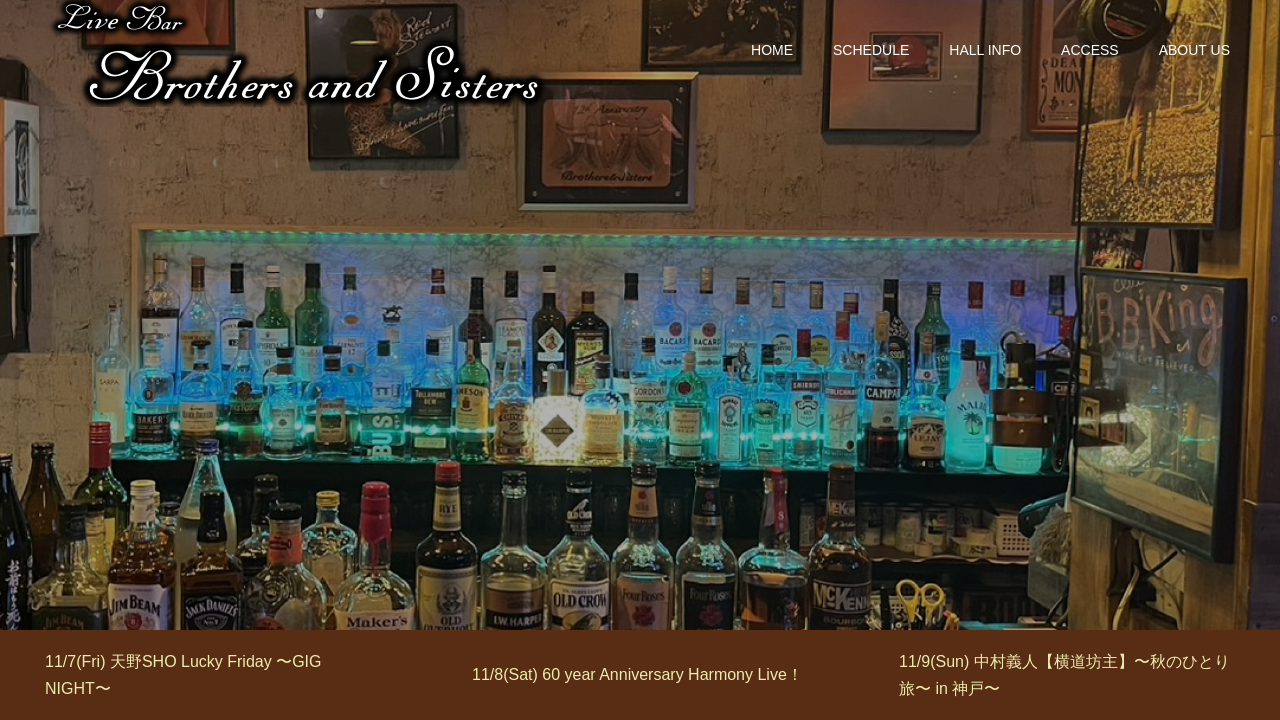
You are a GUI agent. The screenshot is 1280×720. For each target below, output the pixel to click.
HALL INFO (985, 50)
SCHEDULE (871, 50)
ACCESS (1090, 50)
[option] (213, 675)
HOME (772, 50)
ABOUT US (1194, 50)
